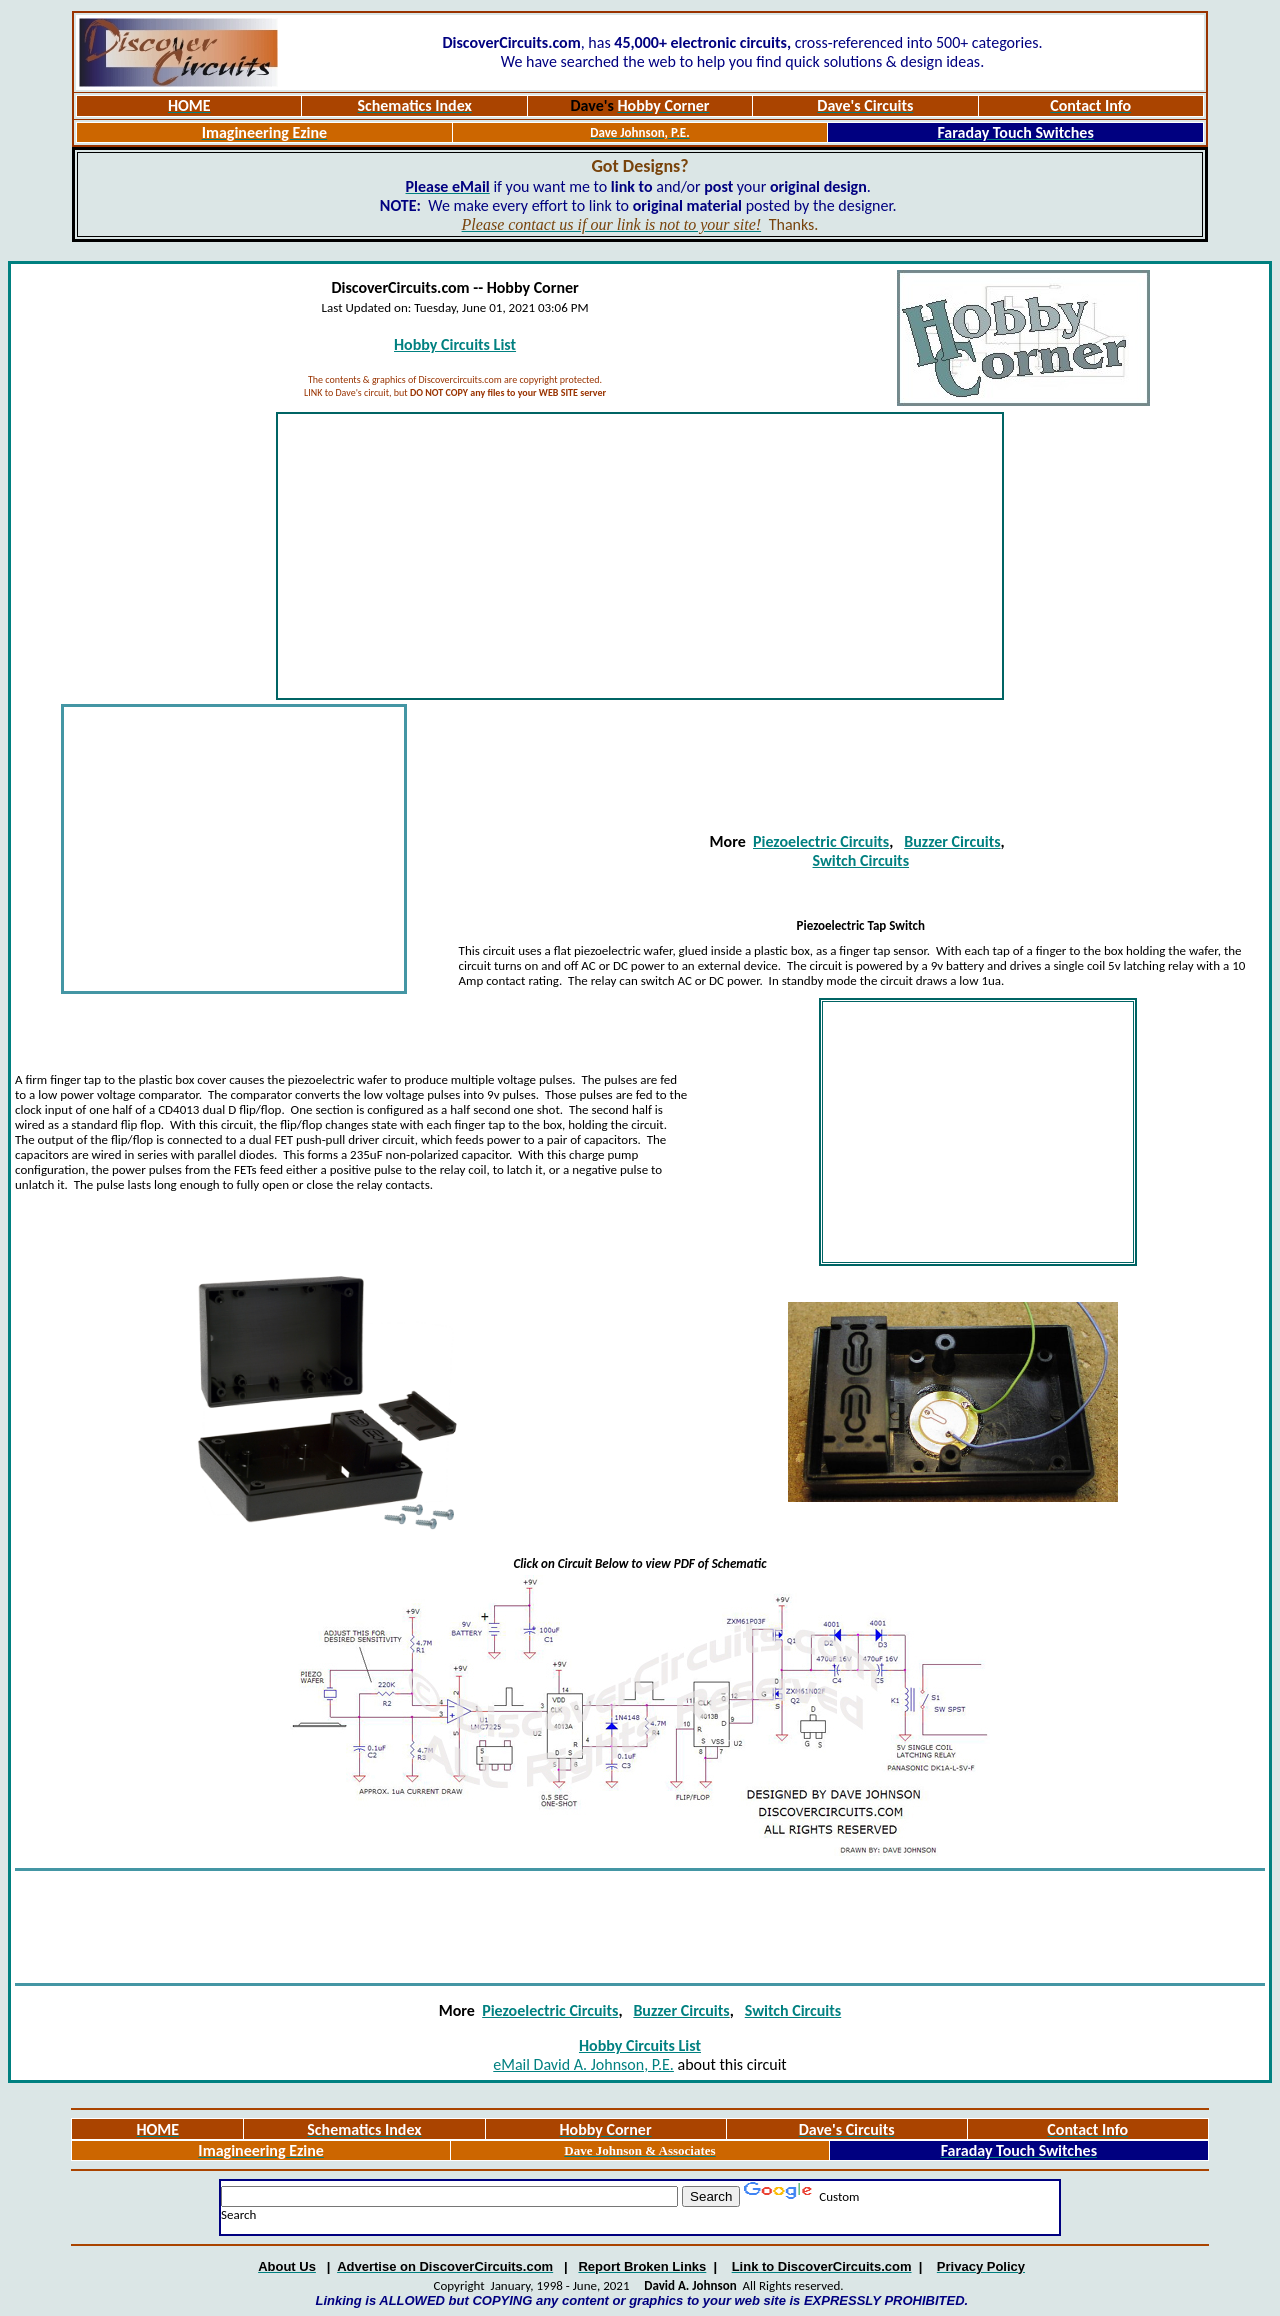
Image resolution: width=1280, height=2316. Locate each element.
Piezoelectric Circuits (821, 841)
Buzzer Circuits (952, 841)
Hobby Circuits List (455, 344)
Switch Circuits (861, 860)
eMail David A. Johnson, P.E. (583, 2064)
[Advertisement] (640, 556)
